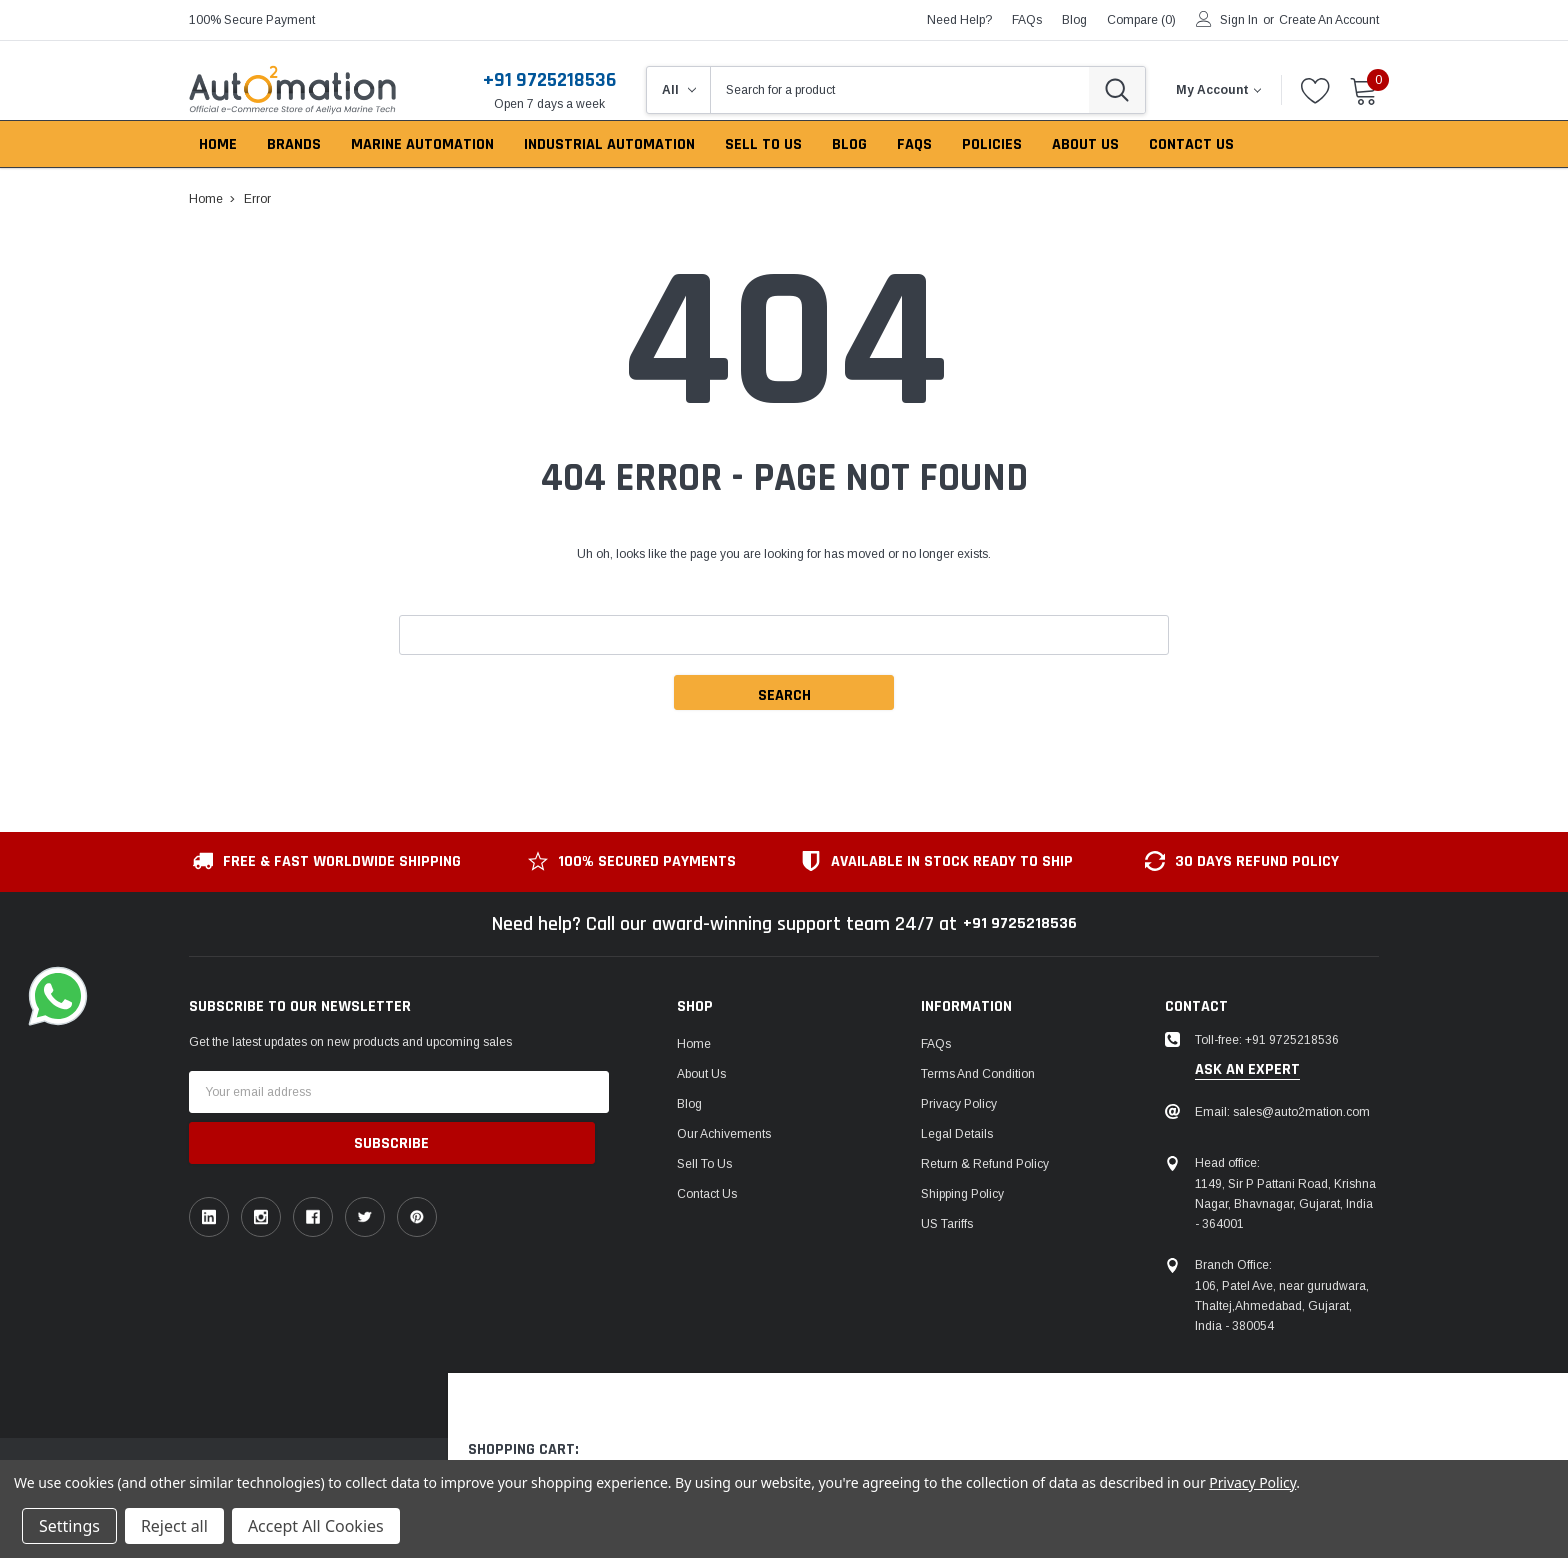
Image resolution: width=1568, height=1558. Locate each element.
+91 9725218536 (549, 80)
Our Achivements (724, 1134)
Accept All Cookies (316, 1526)
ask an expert (1247, 1070)
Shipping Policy (962, 1194)
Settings (69, 1526)
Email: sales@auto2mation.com (1282, 1112)
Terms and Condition (978, 1074)
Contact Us (707, 1194)
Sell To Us (704, 1164)
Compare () (1141, 20)
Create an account (1329, 20)
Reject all (174, 1526)
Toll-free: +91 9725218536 (1267, 1040)
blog (1074, 20)
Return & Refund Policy (985, 1164)
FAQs (1027, 20)
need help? (959, 20)
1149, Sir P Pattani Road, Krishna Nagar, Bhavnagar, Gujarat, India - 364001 (1285, 1204)
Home (694, 1044)
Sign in (1239, 20)
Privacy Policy (959, 1104)
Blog (689, 1104)
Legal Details (957, 1134)
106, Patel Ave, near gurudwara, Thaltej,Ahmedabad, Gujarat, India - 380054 (1282, 1306)
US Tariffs (947, 1224)
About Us (701, 1074)
